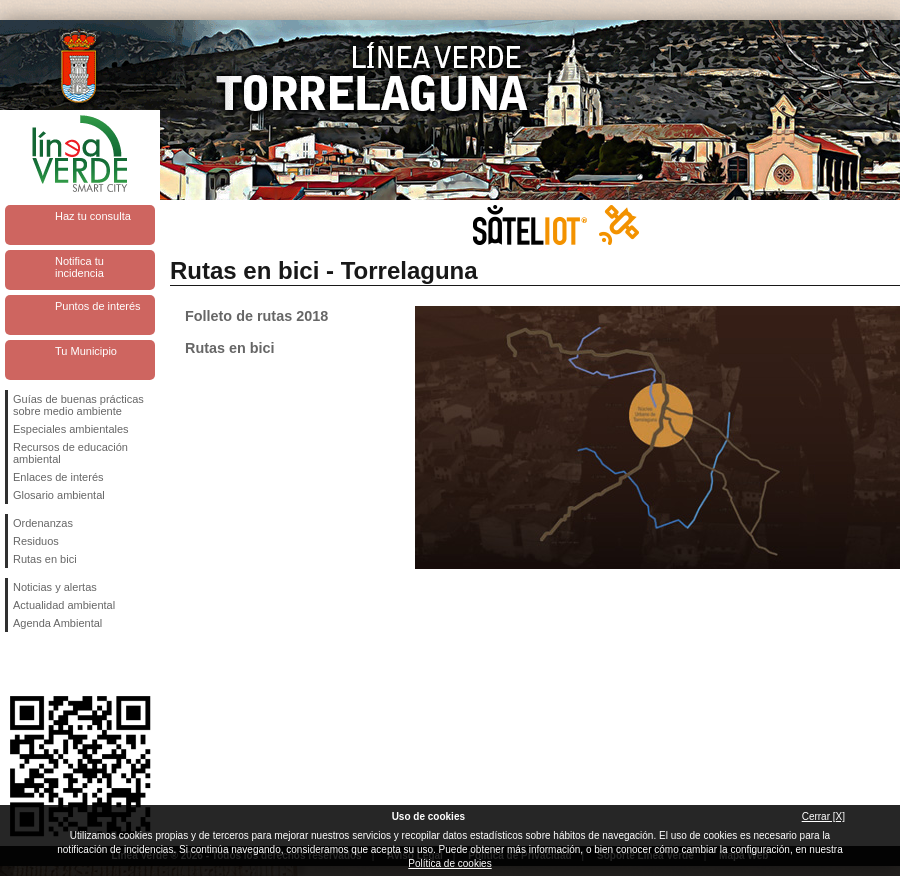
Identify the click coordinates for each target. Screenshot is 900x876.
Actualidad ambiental (64, 605)
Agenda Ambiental (57, 623)
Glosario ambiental (59, 495)
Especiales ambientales (71, 429)
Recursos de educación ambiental (70, 453)
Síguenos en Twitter (50, 664)
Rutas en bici (45, 559)
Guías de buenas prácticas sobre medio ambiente (78, 405)
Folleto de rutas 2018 (256, 316)
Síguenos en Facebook (17, 664)
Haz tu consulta (93, 216)
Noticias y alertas (55, 587)
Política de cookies (449, 863)
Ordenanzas (43, 523)
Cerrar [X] (823, 816)
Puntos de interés (98, 306)
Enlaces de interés (58, 477)
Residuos (36, 541)
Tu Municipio (86, 351)
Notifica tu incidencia (79, 267)
